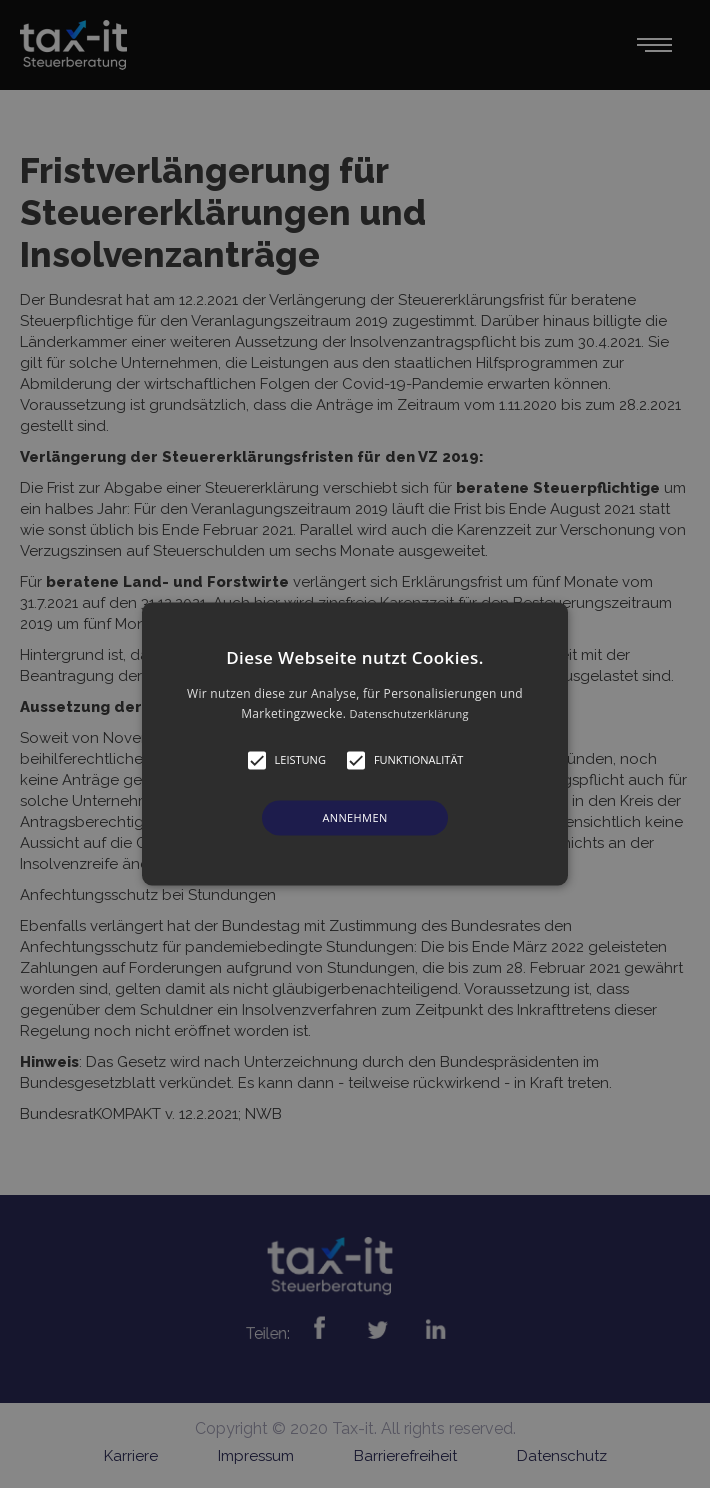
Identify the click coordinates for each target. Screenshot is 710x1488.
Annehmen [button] (354, 817)
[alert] (355, 744)
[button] (355, 743)
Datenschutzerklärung (409, 714)
